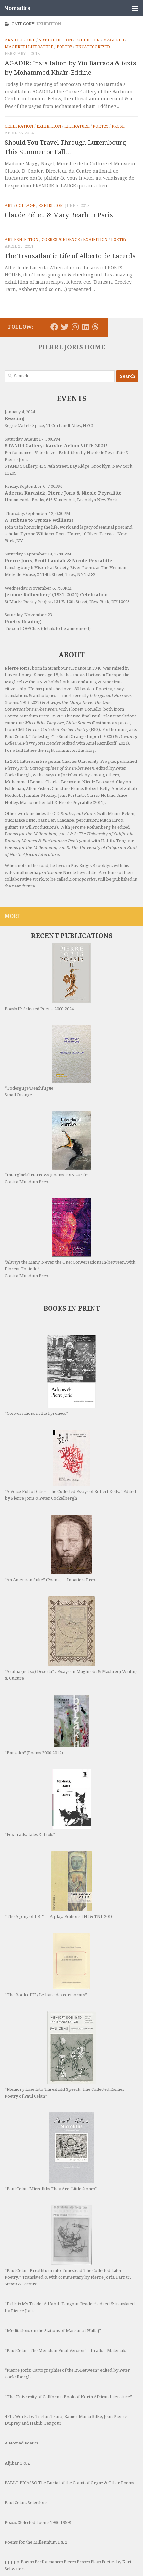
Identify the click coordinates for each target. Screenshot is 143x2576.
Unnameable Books (24, 500)
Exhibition (87, 40)
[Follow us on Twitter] (65, 327)
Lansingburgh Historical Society (36, 567)
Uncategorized (92, 47)
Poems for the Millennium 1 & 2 (36, 2503)
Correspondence (61, 239)
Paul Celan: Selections (26, 2464)
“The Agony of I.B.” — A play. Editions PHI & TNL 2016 (59, 1885)
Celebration (19, 126)
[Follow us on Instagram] (75, 327)
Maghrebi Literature (29, 47)
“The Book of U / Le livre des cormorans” (47, 1965)
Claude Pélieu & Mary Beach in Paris (59, 215)
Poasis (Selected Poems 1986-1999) (38, 2483)
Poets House (68, 534)
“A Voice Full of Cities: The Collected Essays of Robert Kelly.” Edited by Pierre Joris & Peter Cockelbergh (70, 1465)
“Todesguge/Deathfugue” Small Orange (48, 1061)
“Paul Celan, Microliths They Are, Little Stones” (51, 2132)
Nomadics (17, 8)
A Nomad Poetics (21, 2404)
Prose (118, 126)
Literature (77, 126)
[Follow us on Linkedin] (85, 327)
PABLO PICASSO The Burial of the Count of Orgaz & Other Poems (69, 2444)
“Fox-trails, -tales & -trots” (48, 1803)
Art (9, 205)
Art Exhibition (55, 40)
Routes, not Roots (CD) (26, 2549)
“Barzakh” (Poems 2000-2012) (47, 1725)
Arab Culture (20, 40)
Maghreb (113, 40)
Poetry (64, 47)
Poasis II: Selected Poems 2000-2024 (48, 977)
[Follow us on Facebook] (54, 327)
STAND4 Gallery (21, 466)
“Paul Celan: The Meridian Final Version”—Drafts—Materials (65, 2311)
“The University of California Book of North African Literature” (68, 2358)
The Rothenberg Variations (32, 2569)
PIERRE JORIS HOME (71, 347)
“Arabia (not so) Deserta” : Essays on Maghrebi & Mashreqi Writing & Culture (71, 1638)
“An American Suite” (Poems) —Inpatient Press (50, 1548)
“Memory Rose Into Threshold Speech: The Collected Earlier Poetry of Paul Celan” (65, 2055)
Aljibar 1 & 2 (17, 2424)
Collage (25, 205)
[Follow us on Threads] (95, 327)
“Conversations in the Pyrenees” (50, 1375)
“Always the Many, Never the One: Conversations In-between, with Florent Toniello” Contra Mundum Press (70, 1238)
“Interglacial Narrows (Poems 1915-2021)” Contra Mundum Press (48, 1147)
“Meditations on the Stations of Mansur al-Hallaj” (53, 2292)
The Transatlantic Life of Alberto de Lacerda (70, 256)
